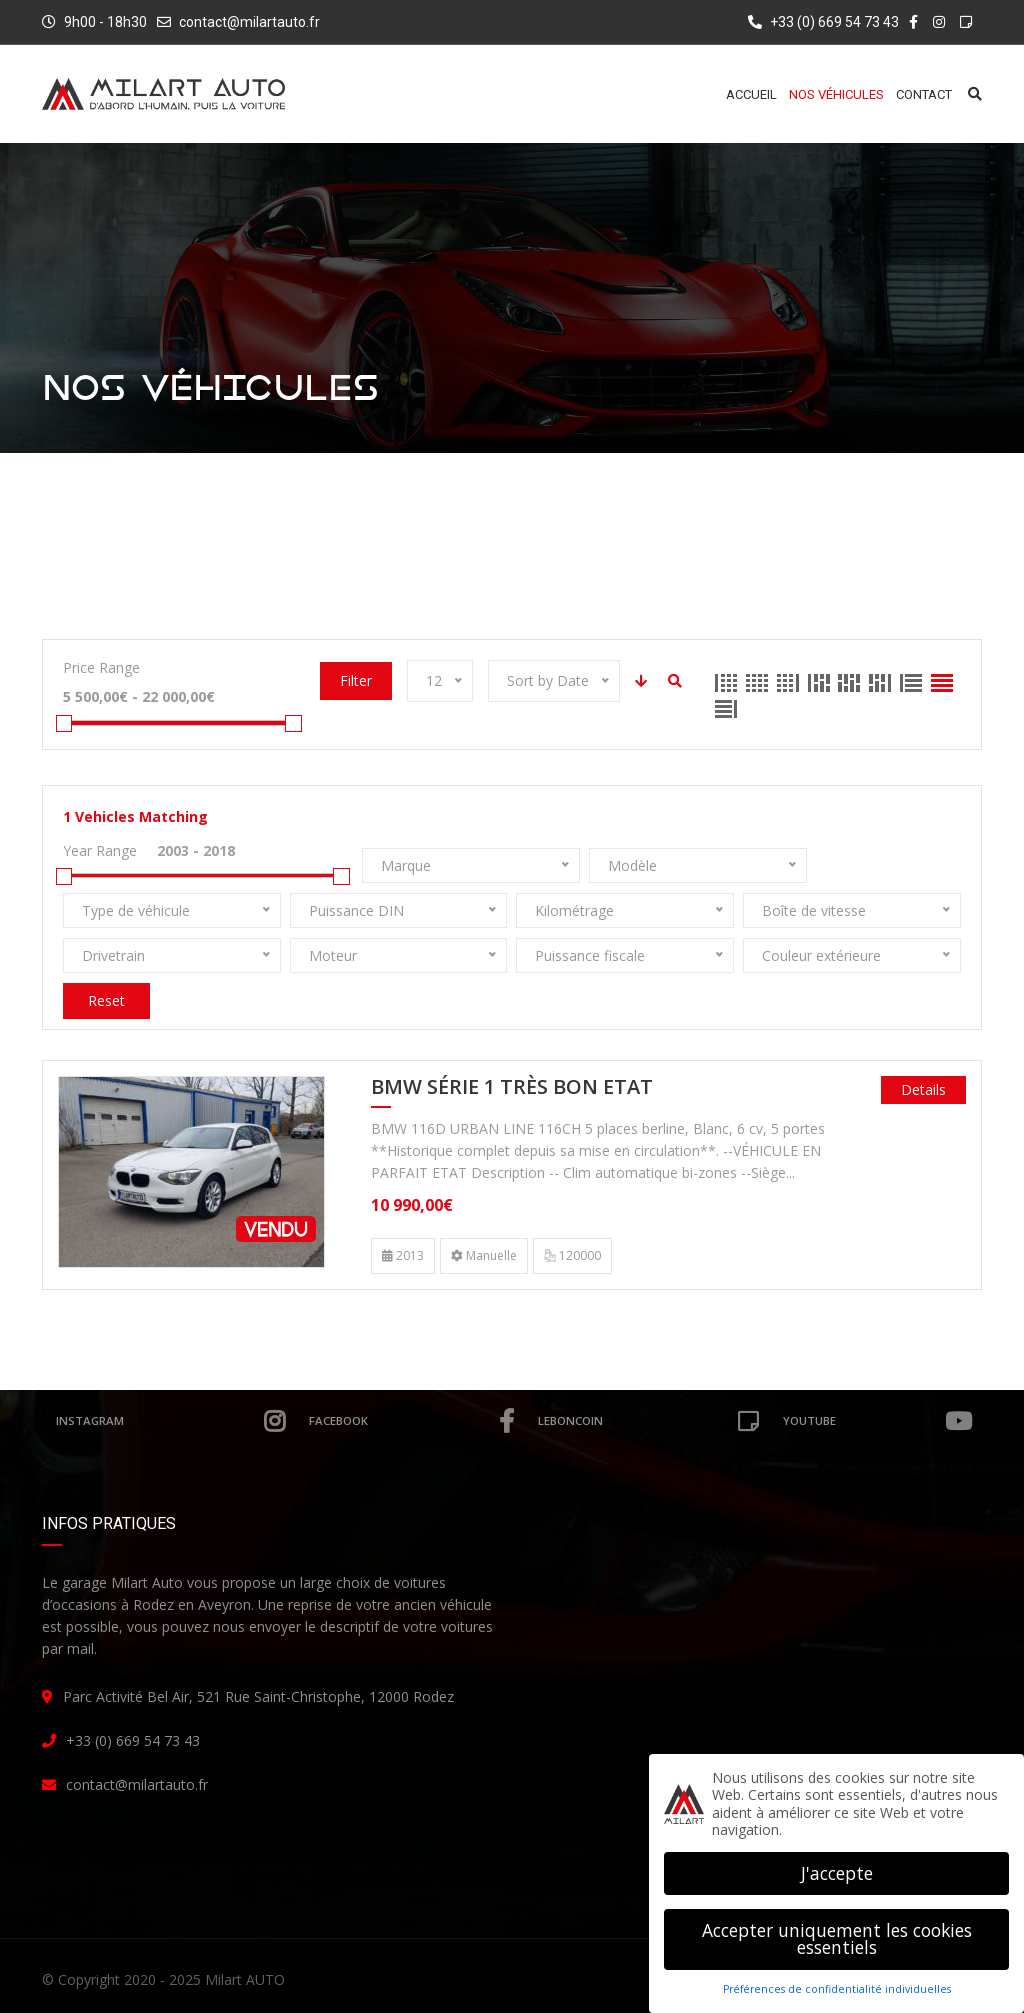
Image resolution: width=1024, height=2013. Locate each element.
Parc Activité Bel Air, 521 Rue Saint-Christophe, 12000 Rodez (258, 1696)
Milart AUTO (245, 1979)
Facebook (411, 1421)
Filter (355, 680)
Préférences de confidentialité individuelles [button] (837, 1989)
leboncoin (648, 1421)
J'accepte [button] (837, 1873)
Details (923, 1089)
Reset (106, 1000)
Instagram (170, 1421)
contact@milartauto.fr (249, 22)
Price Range (101, 667)
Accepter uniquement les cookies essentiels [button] (837, 1939)
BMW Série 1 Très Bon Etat (512, 1088)
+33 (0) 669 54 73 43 (823, 22)
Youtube (878, 1421)
